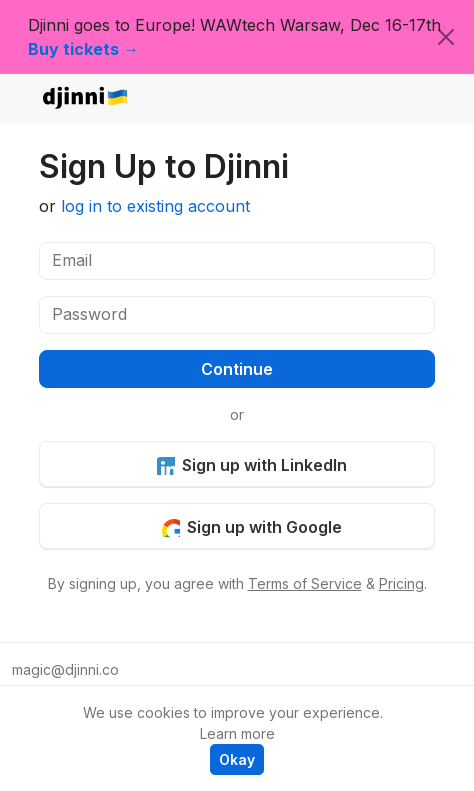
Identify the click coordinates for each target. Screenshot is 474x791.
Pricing (401, 583)
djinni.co (86, 98)
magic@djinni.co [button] (65, 669)
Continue (237, 369)
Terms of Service (305, 583)
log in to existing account (155, 206)
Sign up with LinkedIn (252, 465)
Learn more (237, 733)
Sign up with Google (252, 527)
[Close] (446, 37)
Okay (237, 759)
